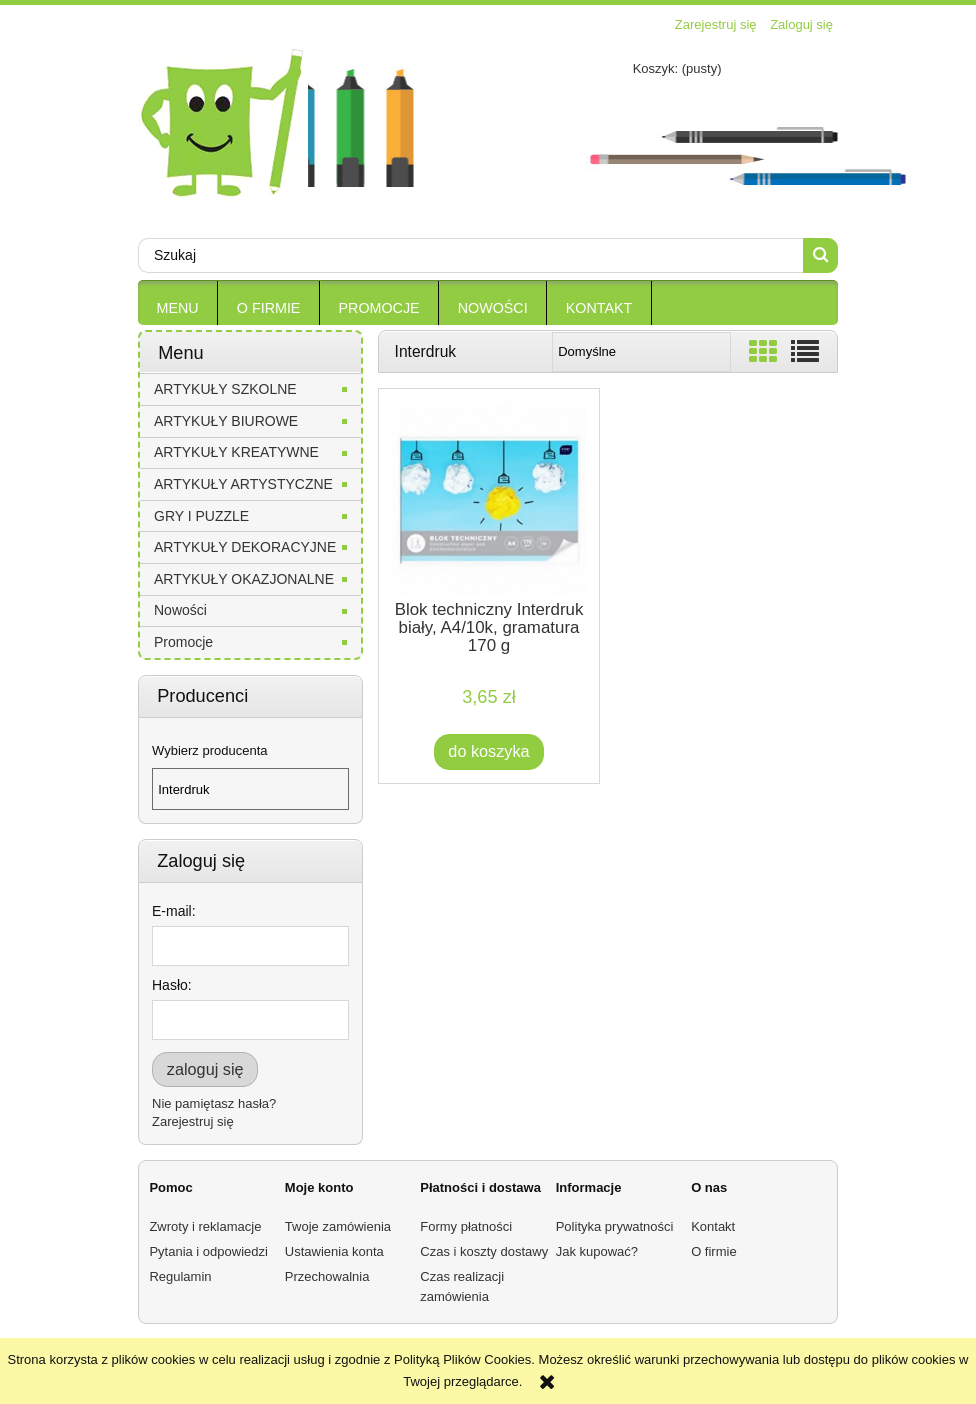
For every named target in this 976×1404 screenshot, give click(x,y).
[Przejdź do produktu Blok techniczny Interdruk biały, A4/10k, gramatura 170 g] (489, 499)
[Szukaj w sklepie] (470, 255)
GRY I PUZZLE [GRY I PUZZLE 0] (201, 516)
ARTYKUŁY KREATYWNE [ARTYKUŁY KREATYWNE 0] (236, 452)
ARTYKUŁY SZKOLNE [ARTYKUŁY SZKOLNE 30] (225, 389)
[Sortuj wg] (641, 352)
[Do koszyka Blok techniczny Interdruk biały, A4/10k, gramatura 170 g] (489, 751)
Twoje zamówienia (338, 1226)
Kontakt (713, 1226)
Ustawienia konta (334, 1251)
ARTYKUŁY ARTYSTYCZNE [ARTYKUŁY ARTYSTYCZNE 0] (243, 484)
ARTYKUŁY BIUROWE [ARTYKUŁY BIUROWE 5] (226, 421)
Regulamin (180, 1276)
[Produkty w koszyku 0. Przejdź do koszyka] (650, 68)
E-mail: (174, 911)
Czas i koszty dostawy (484, 1251)
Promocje (183, 642)
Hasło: (172, 985)
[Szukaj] (820, 255)
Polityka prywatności (615, 1226)
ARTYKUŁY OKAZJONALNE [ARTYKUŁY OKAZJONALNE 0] (244, 579)
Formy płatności (466, 1226)
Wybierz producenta (210, 751)
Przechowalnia (327, 1276)
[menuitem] (178, 308)
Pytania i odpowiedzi (208, 1251)
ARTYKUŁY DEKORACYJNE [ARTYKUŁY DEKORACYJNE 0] (245, 547)
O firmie (714, 1251)
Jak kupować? (597, 1251)
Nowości (180, 610)
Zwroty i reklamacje (205, 1226)
